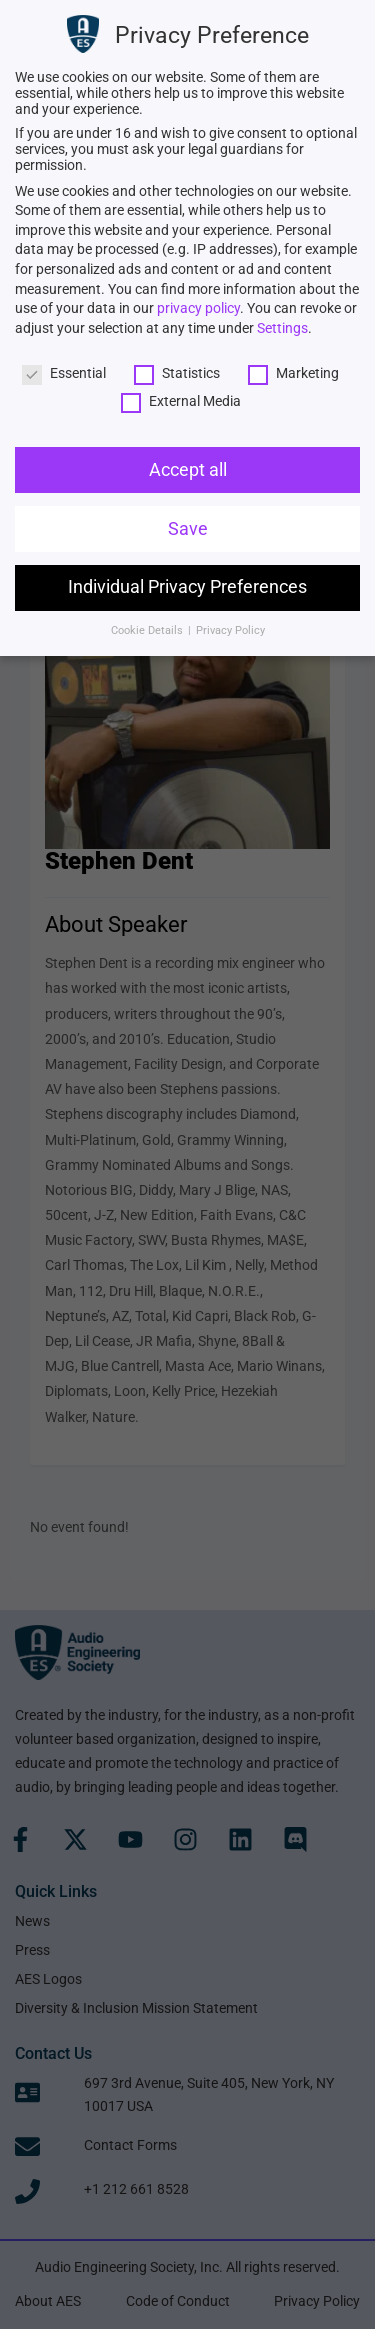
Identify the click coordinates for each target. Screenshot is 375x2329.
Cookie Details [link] (148, 630)
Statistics (177, 373)
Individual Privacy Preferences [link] (187, 587)
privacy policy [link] (198, 308)
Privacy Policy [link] (230, 630)
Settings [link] (282, 328)
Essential (64, 373)
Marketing (293, 373)
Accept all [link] (188, 470)
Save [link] (188, 529)
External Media (181, 401)
